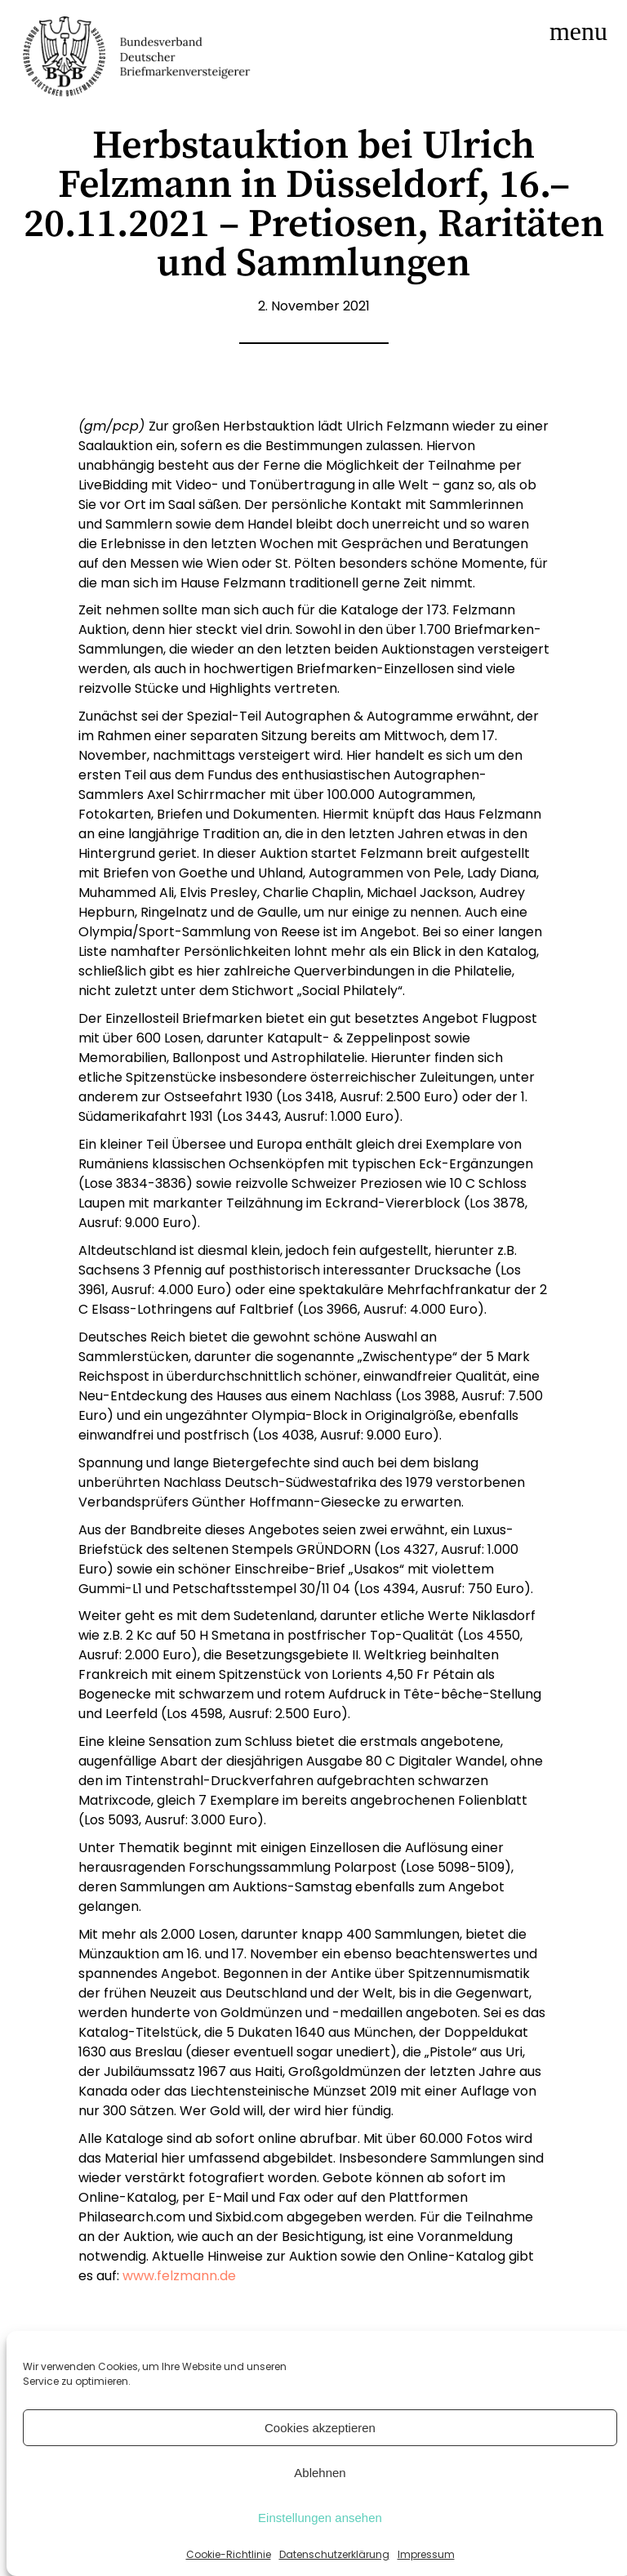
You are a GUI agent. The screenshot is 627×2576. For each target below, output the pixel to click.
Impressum (426, 2554)
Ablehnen (319, 2473)
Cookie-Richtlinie (228, 2554)
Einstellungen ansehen (320, 2518)
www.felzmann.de (179, 2275)
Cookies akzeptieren (320, 2428)
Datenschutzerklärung (334, 2554)
